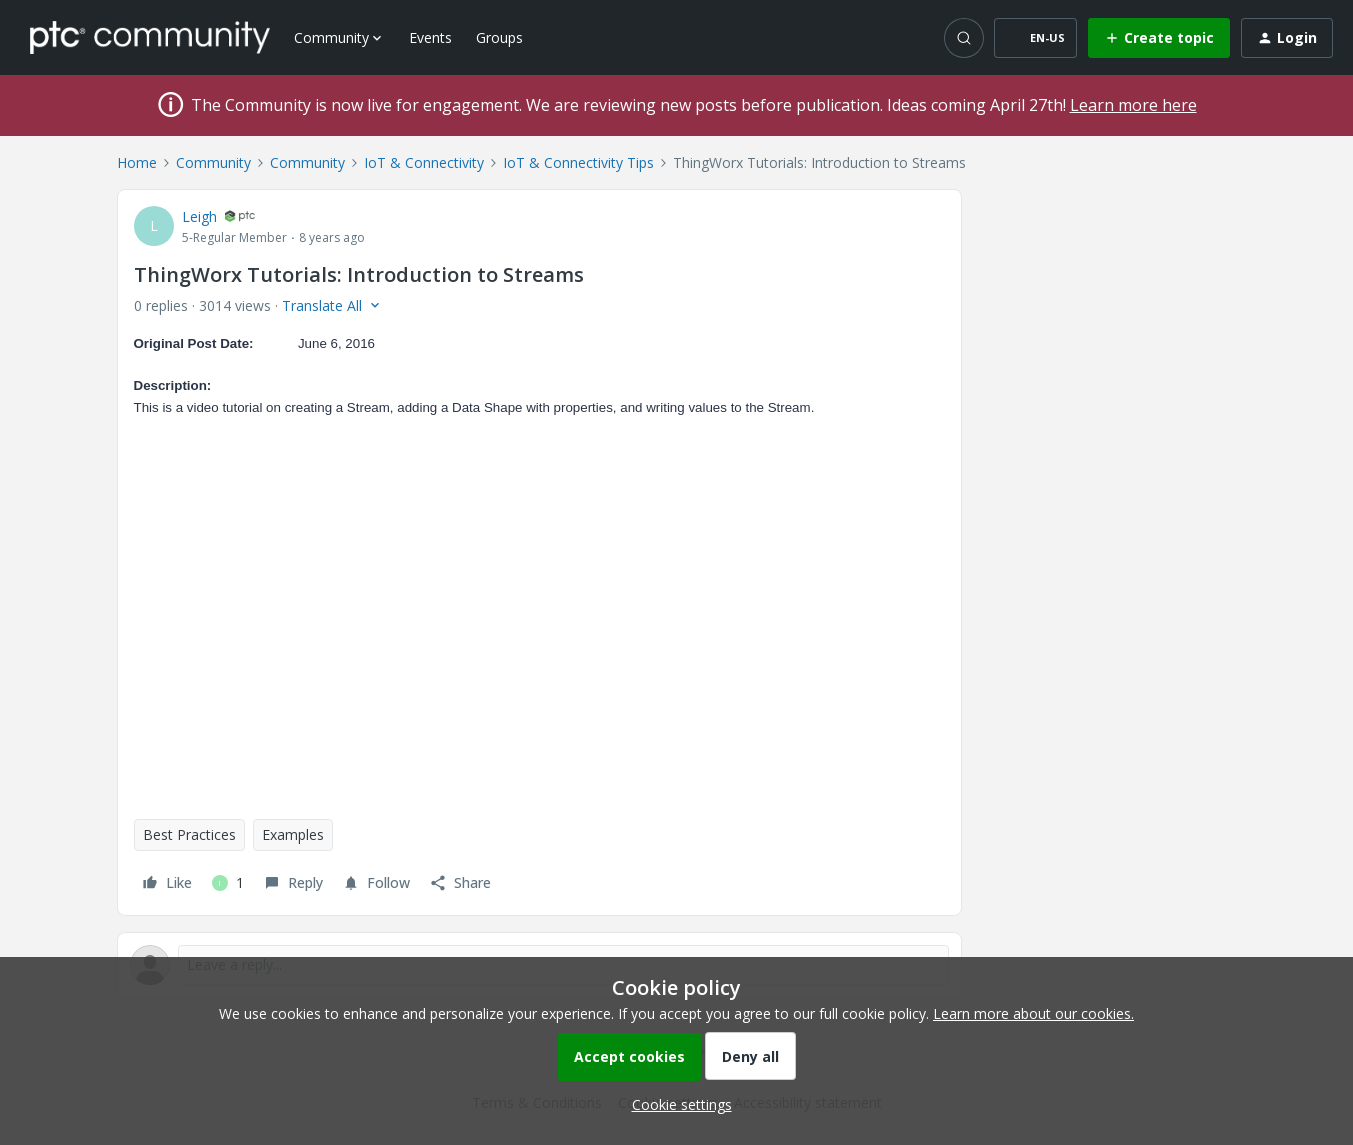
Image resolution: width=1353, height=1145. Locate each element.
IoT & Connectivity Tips (578, 162)
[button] (1035, 38)
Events (430, 37)
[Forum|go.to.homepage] (150, 37)
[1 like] (228, 883)
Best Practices (189, 834)
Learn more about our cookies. (1033, 1013)
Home (137, 162)
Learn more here (1133, 105)
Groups (499, 37)
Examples (293, 834)
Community (213, 162)
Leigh (199, 216)
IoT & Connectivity (424, 162)
